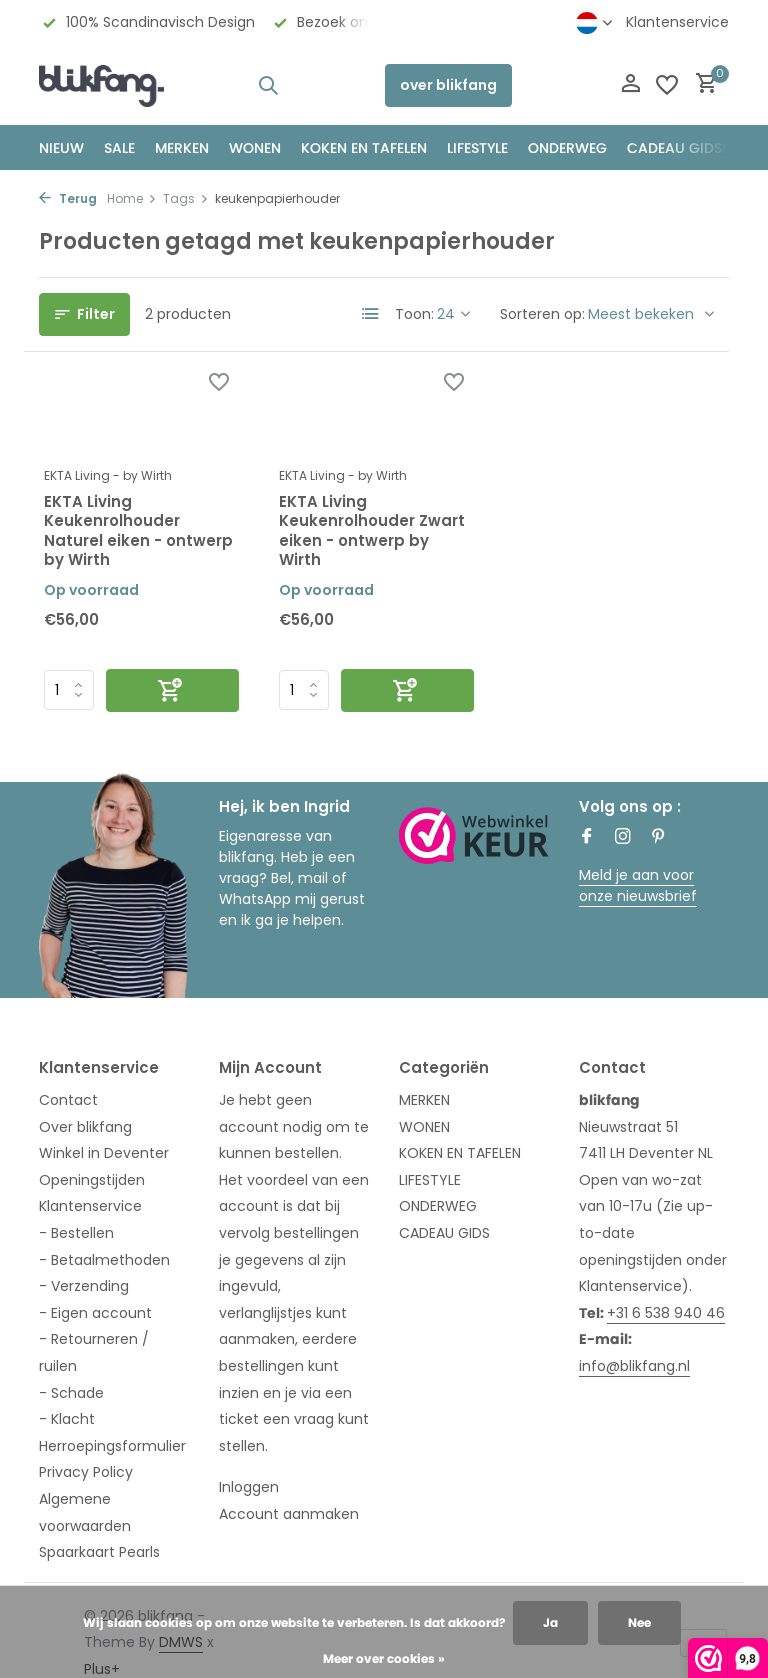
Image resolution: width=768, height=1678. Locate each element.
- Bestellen (76, 1233)
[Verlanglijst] (667, 85)
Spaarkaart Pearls (99, 1552)
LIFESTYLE (430, 1180)
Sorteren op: (542, 314)
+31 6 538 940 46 (666, 1313)
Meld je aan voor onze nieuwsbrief (638, 885)
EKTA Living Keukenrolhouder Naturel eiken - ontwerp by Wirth (138, 531)
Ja (550, 1622)
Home (132, 198)
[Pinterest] (659, 838)
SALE (119, 148)
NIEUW (61, 148)
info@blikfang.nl (634, 1366)
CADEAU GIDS (444, 1233)
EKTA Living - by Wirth (108, 475)
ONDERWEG (567, 148)
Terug (68, 198)
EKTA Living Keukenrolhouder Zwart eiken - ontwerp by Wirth (372, 531)
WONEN (255, 148)
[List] (371, 314)
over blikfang (448, 85)
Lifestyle (477, 148)
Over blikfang (85, 1127)
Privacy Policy (86, 1472)
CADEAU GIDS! (676, 148)
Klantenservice (677, 22)
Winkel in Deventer (104, 1153)
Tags (186, 198)
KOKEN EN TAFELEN (364, 148)
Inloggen (249, 1487)
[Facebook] (587, 838)
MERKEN (182, 148)
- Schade (71, 1393)
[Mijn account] (630, 85)
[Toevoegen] (172, 690)
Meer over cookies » (384, 1658)
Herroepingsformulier (112, 1446)
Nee (639, 1622)
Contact (68, 1100)
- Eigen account (95, 1313)
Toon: (414, 314)
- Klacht (67, 1419)
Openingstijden (92, 1180)
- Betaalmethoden (104, 1260)
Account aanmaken (289, 1514)
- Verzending (84, 1286)
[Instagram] (623, 838)
